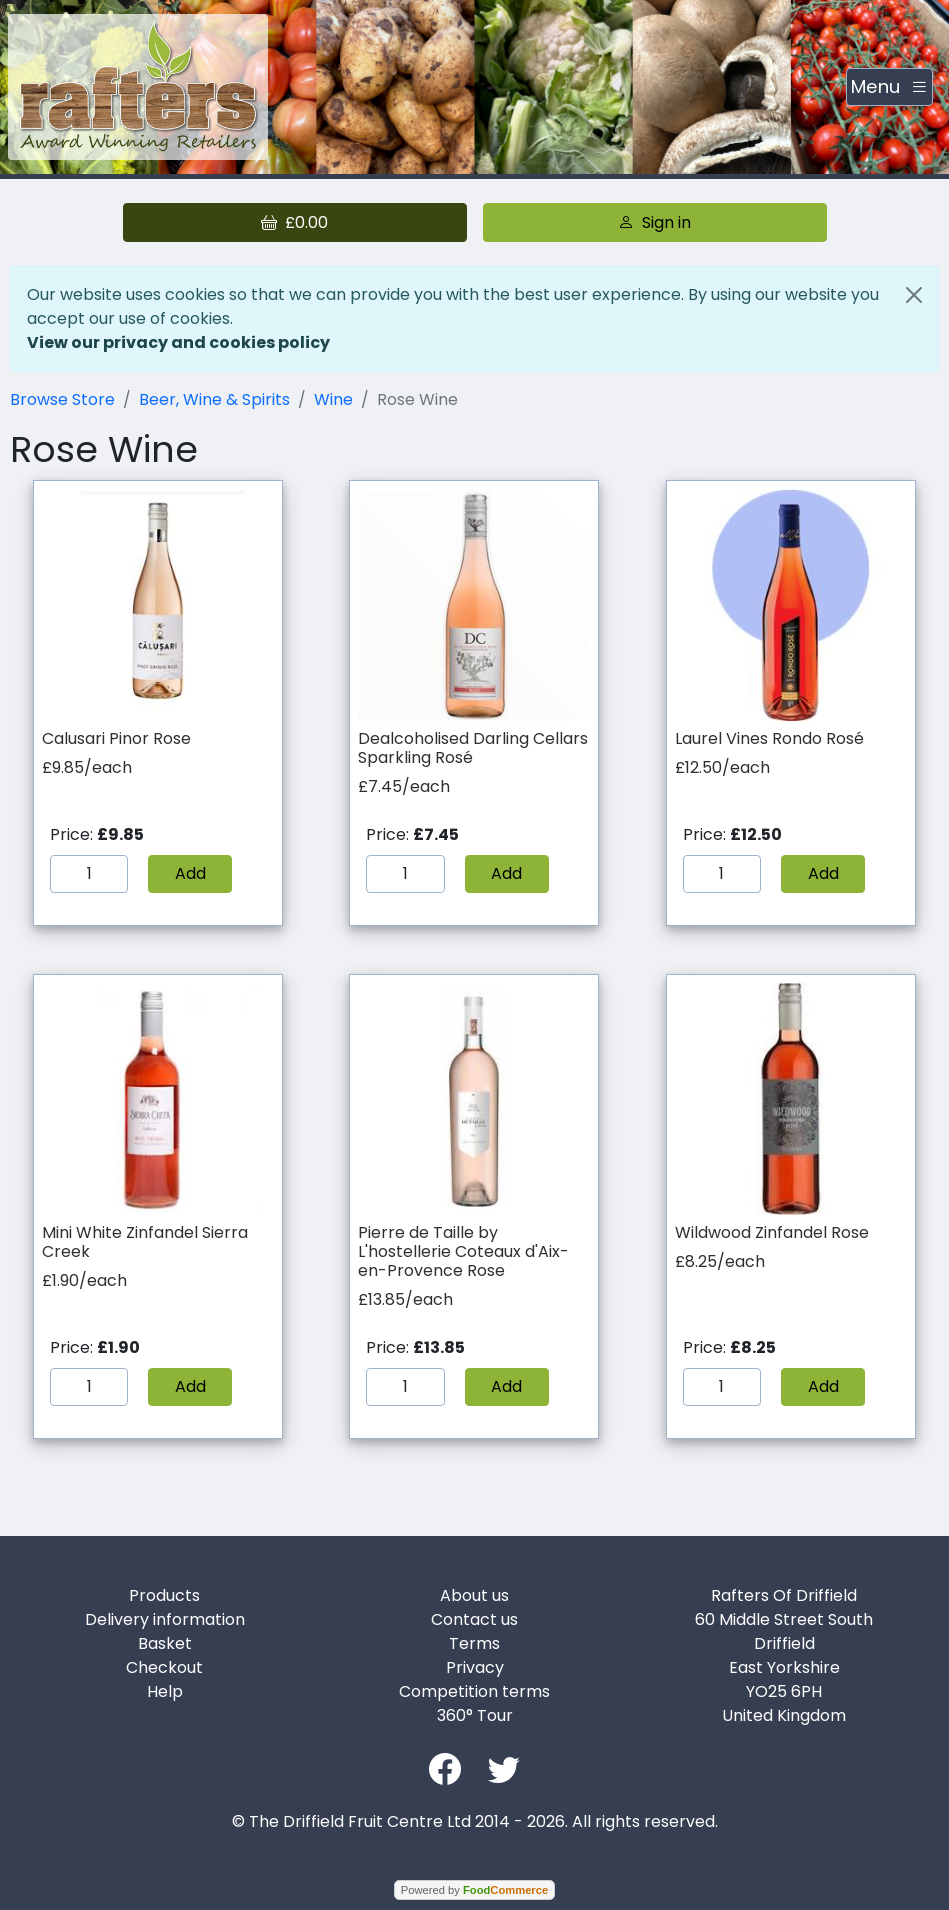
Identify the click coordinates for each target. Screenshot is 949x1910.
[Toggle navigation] (889, 87)
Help (165, 1691)
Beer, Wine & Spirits (214, 399)
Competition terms (474, 1691)
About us (474, 1595)
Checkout (164, 1667)
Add (190, 873)
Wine (333, 399)
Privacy (475, 1667)
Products (164, 1595)
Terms (474, 1643)
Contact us (474, 1619)
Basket (165, 1643)
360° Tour (475, 1715)
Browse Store (62, 399)
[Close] (914, 295)
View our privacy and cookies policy (178, 342)
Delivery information (165, 1619)
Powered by (474, 1890)
